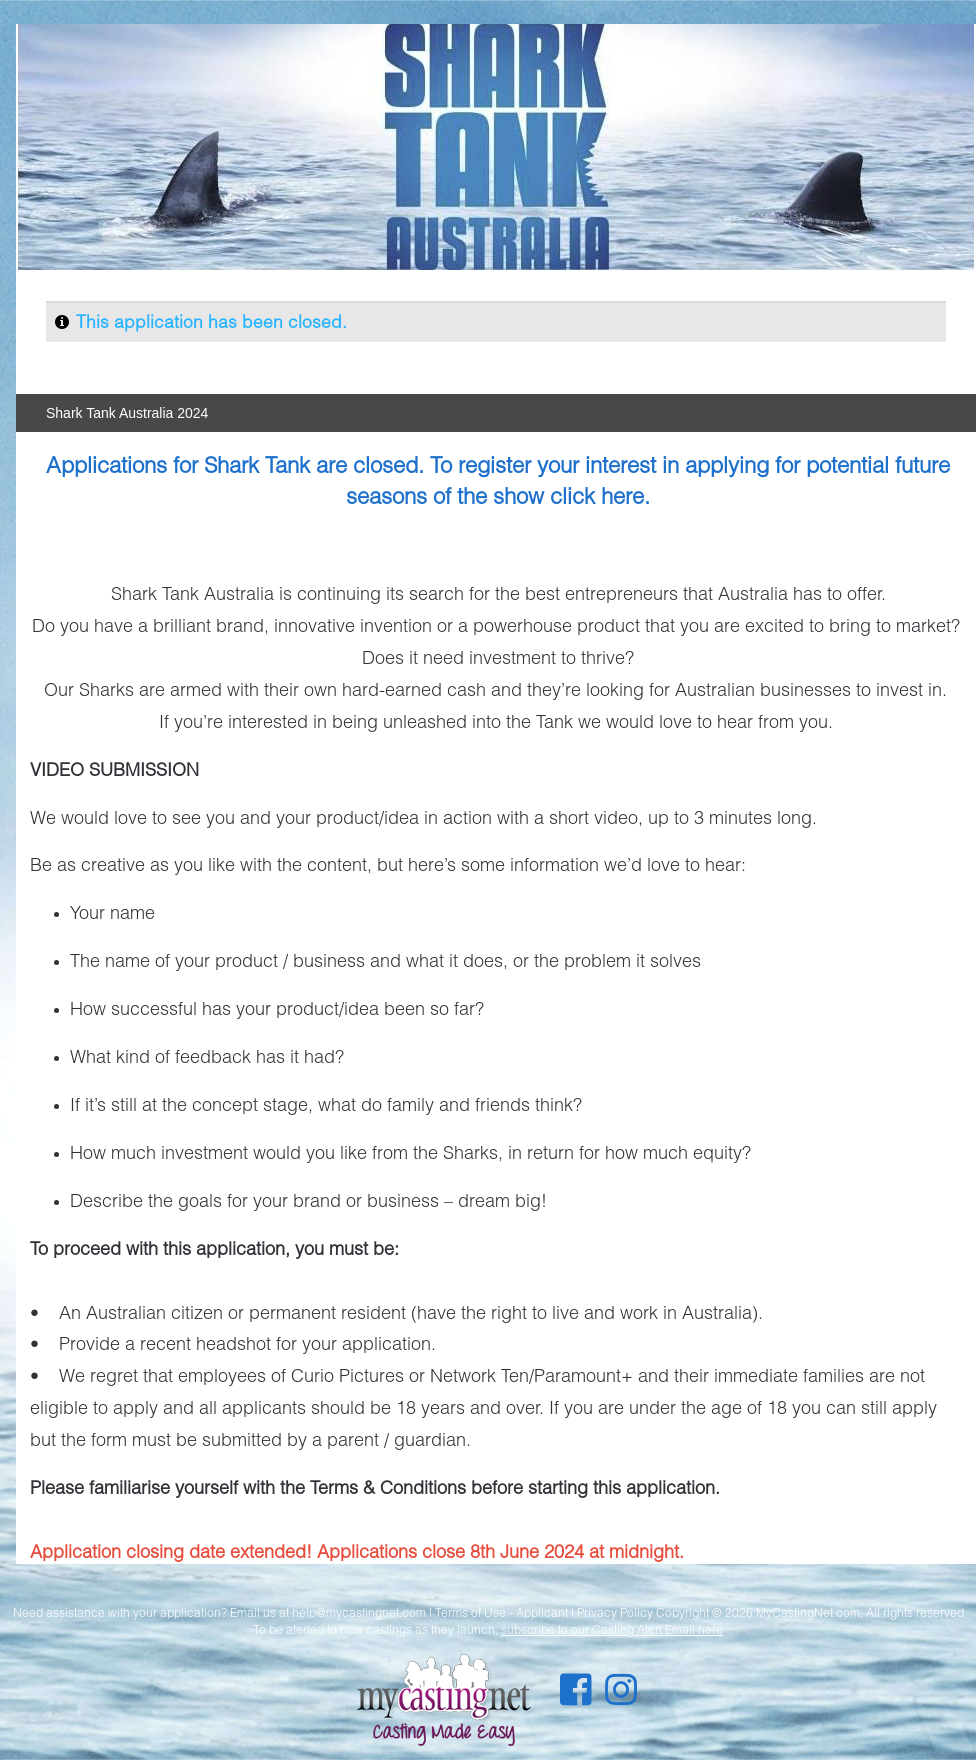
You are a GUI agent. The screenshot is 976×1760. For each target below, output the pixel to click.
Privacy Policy (615, 1612)
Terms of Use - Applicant (501, 1612)
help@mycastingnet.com (359, 1612)
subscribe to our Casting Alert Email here (612, 1629)
